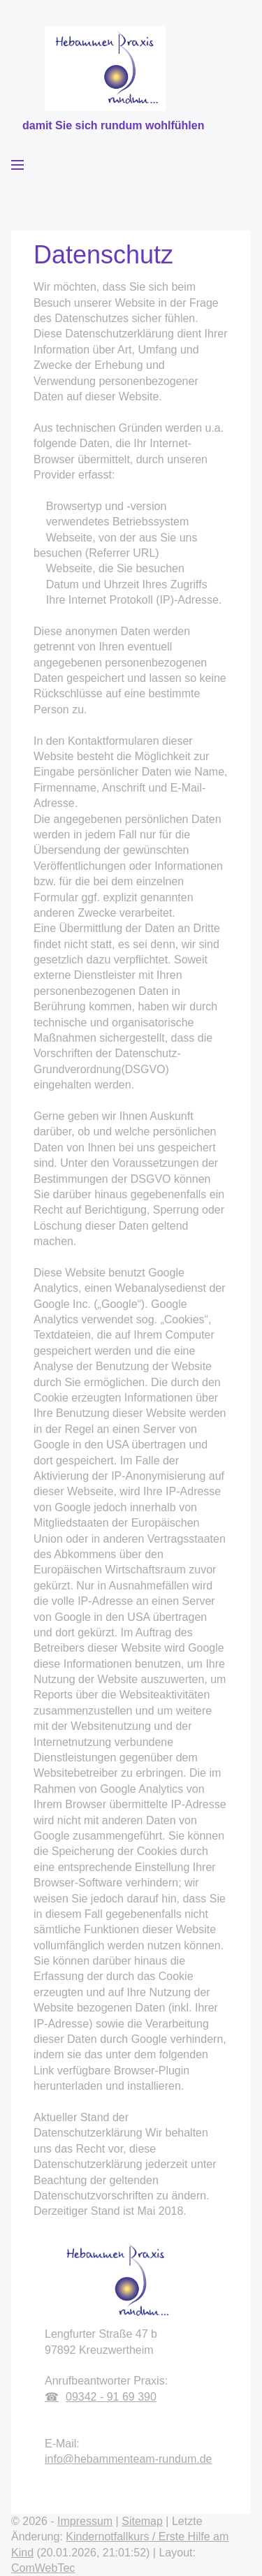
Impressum (84, 2521)
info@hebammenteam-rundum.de (128, 2459)
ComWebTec (43, 2568)
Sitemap (142, 2521)
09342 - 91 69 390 (111, 2397)
